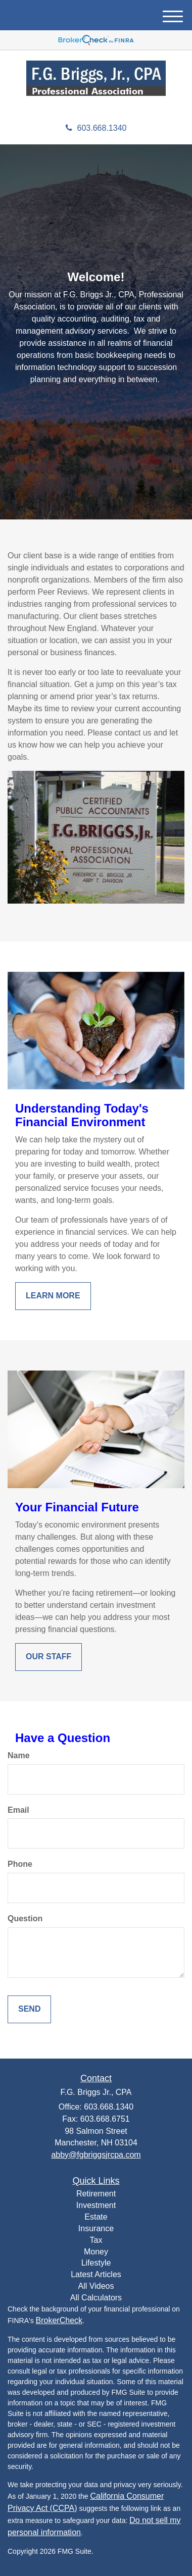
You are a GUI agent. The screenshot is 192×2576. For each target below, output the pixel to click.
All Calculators (96, 2297)
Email (18, 1810)
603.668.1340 (96, 128)
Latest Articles (96, 2274)
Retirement (96, 2193)
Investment (96, 2205)
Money (96, 2251)
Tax (96, 2240)
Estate (95, 2217)
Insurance (96, 2228)
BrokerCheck (59, 2320)
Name (19, 1755)
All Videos (96, 2286)
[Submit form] (29, 2009)
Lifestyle (96, 2262)
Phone (20, 1864)
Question (25, 1918)
